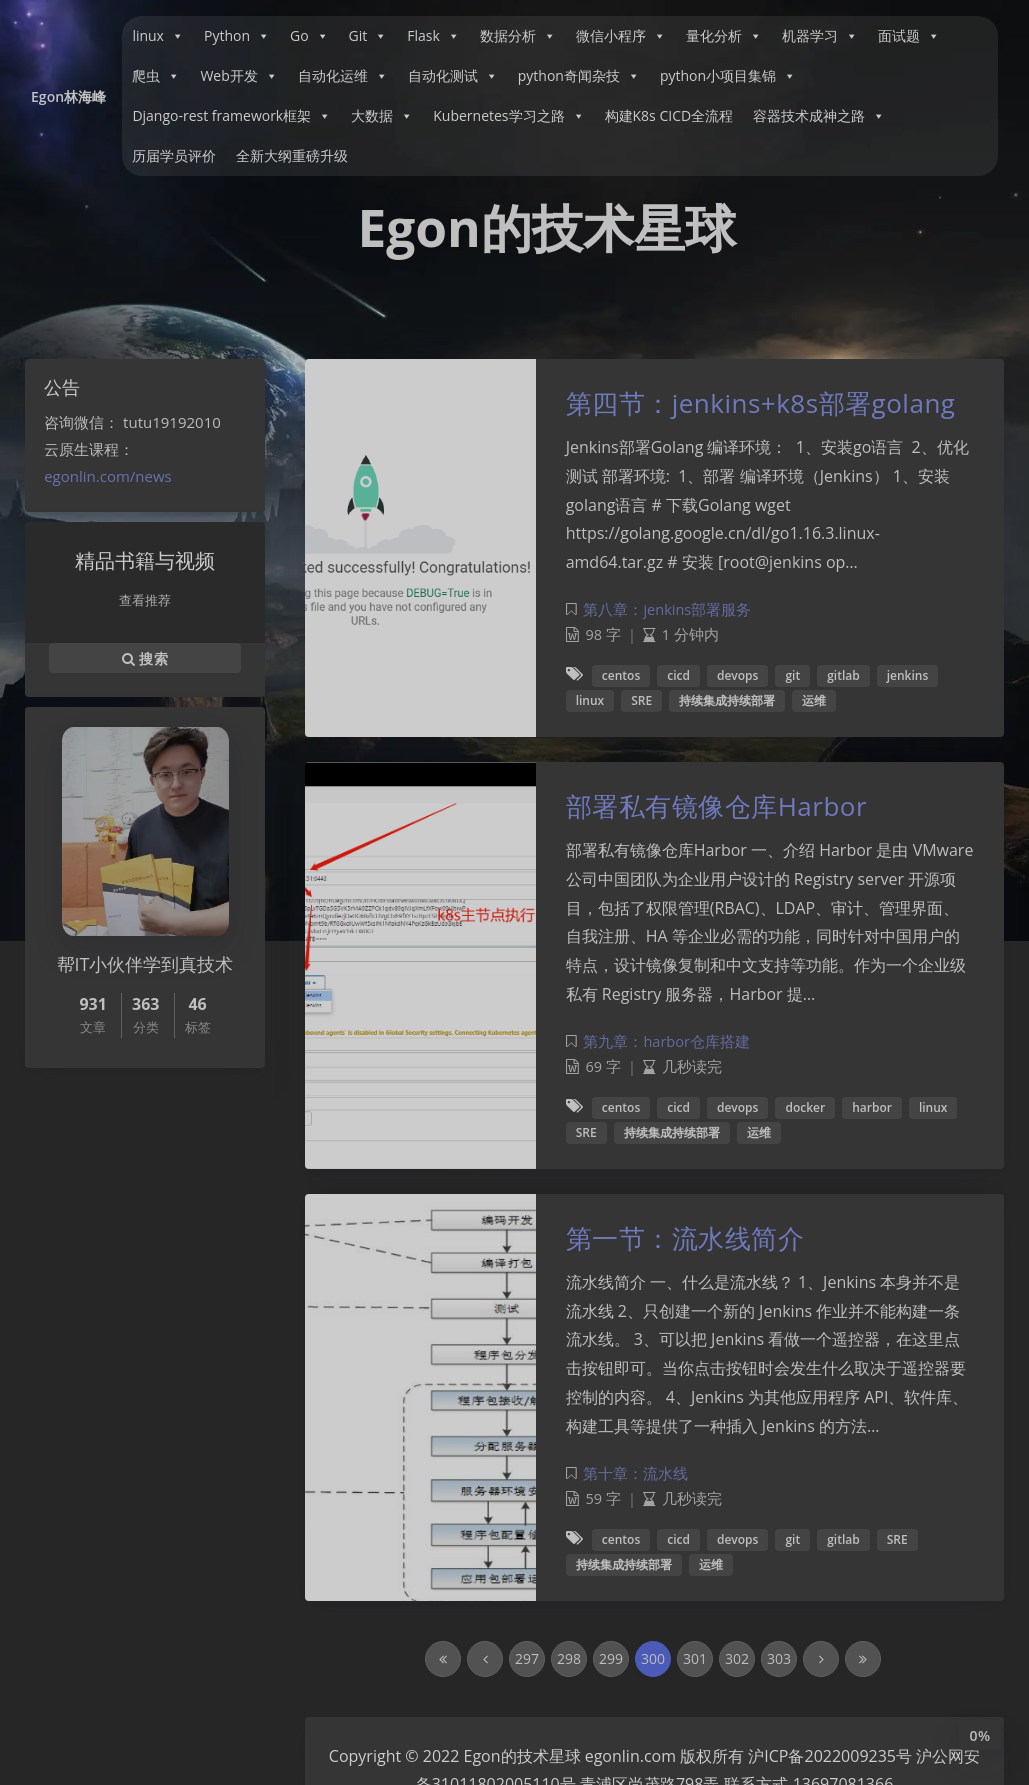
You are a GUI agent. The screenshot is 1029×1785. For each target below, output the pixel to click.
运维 (814, 700)
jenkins (908, 675)
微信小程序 (621, 36)
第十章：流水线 (635, 1473)
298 (569, 1658)
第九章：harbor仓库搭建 (666, 1041)
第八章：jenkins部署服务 (667, 609)
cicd (678, 675)
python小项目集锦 (728, 76)
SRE (641, 700)
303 (779, 1658)
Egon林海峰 (68, 96)
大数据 (382, 116)
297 (527, 1658)
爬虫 (156, 76)
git (792, 675)
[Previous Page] (485, 1659)
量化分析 (724, 36)
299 (611, 1658)
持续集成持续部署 (727, 700)
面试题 (909, 36)
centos (621, 675)
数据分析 (518, 36)
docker (805, 1107)
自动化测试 (453, 76)
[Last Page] (863, 1659)
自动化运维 (343, 76)
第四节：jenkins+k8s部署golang (761, 403)
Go (309, 36)
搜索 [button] (145, 658)
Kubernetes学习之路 (508, 116)
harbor (872, 1107)
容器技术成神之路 (819, 116)
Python (237, 36)
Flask (433, 36)
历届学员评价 (174, 155)
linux (158, 36)
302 (737, 1658)
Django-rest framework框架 (231, 116)
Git (368, 36)
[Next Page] (821, 1659)
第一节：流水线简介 (685, 1238)
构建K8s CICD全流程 (669, 115)
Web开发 (238, 76)
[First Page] (443, 1659)
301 (695, 1658)
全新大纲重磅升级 (292, 155)
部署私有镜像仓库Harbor (716, 806)
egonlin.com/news (108, 476)
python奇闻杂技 (579, 76)
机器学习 (820, 36)
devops (737, 675)
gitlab (843, 675)
